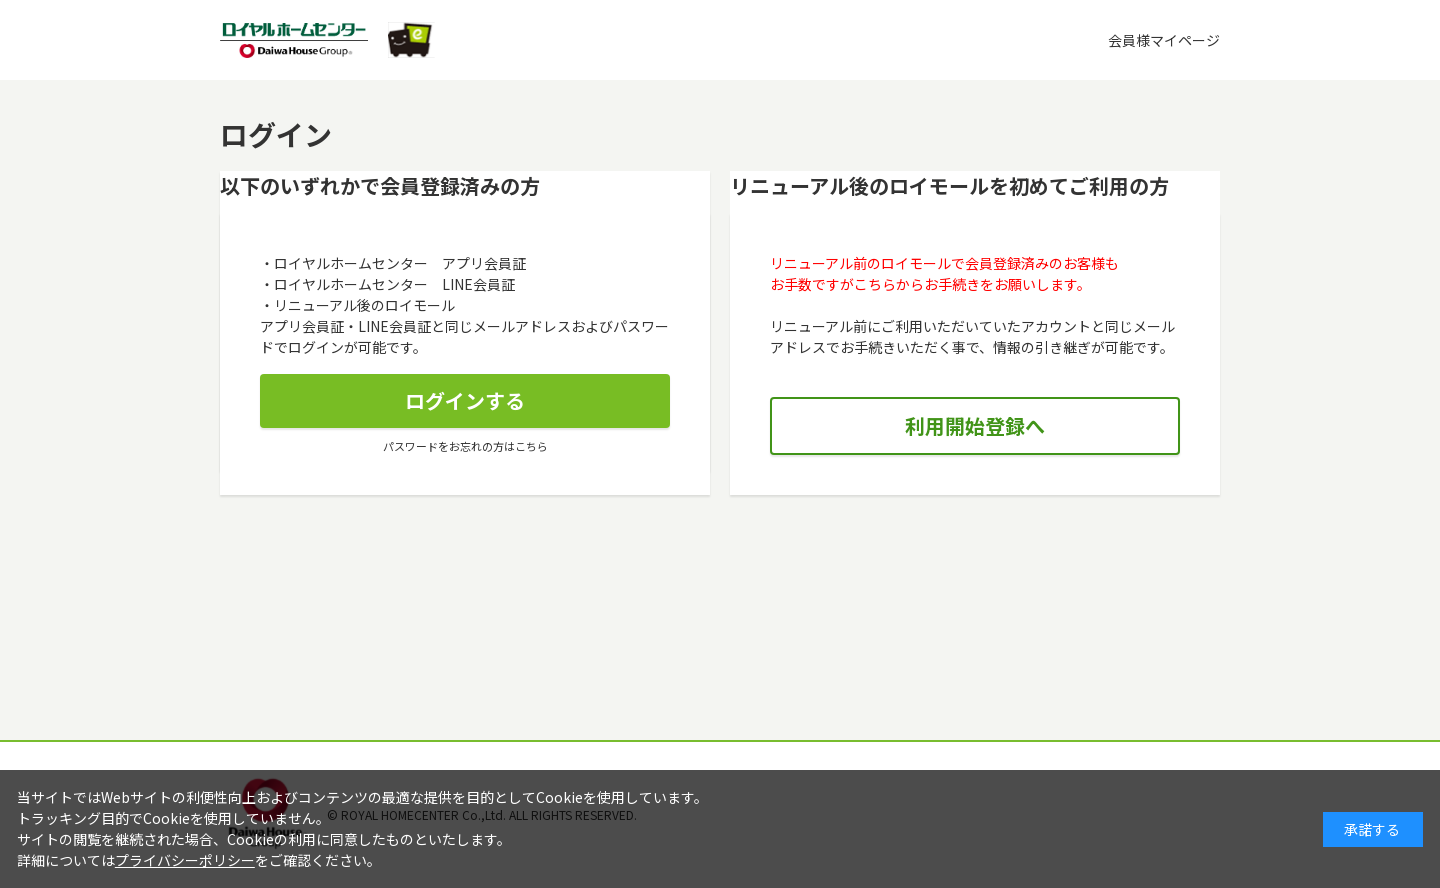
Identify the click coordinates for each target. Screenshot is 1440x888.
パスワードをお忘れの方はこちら (465, 446)
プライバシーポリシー (185, 860)
